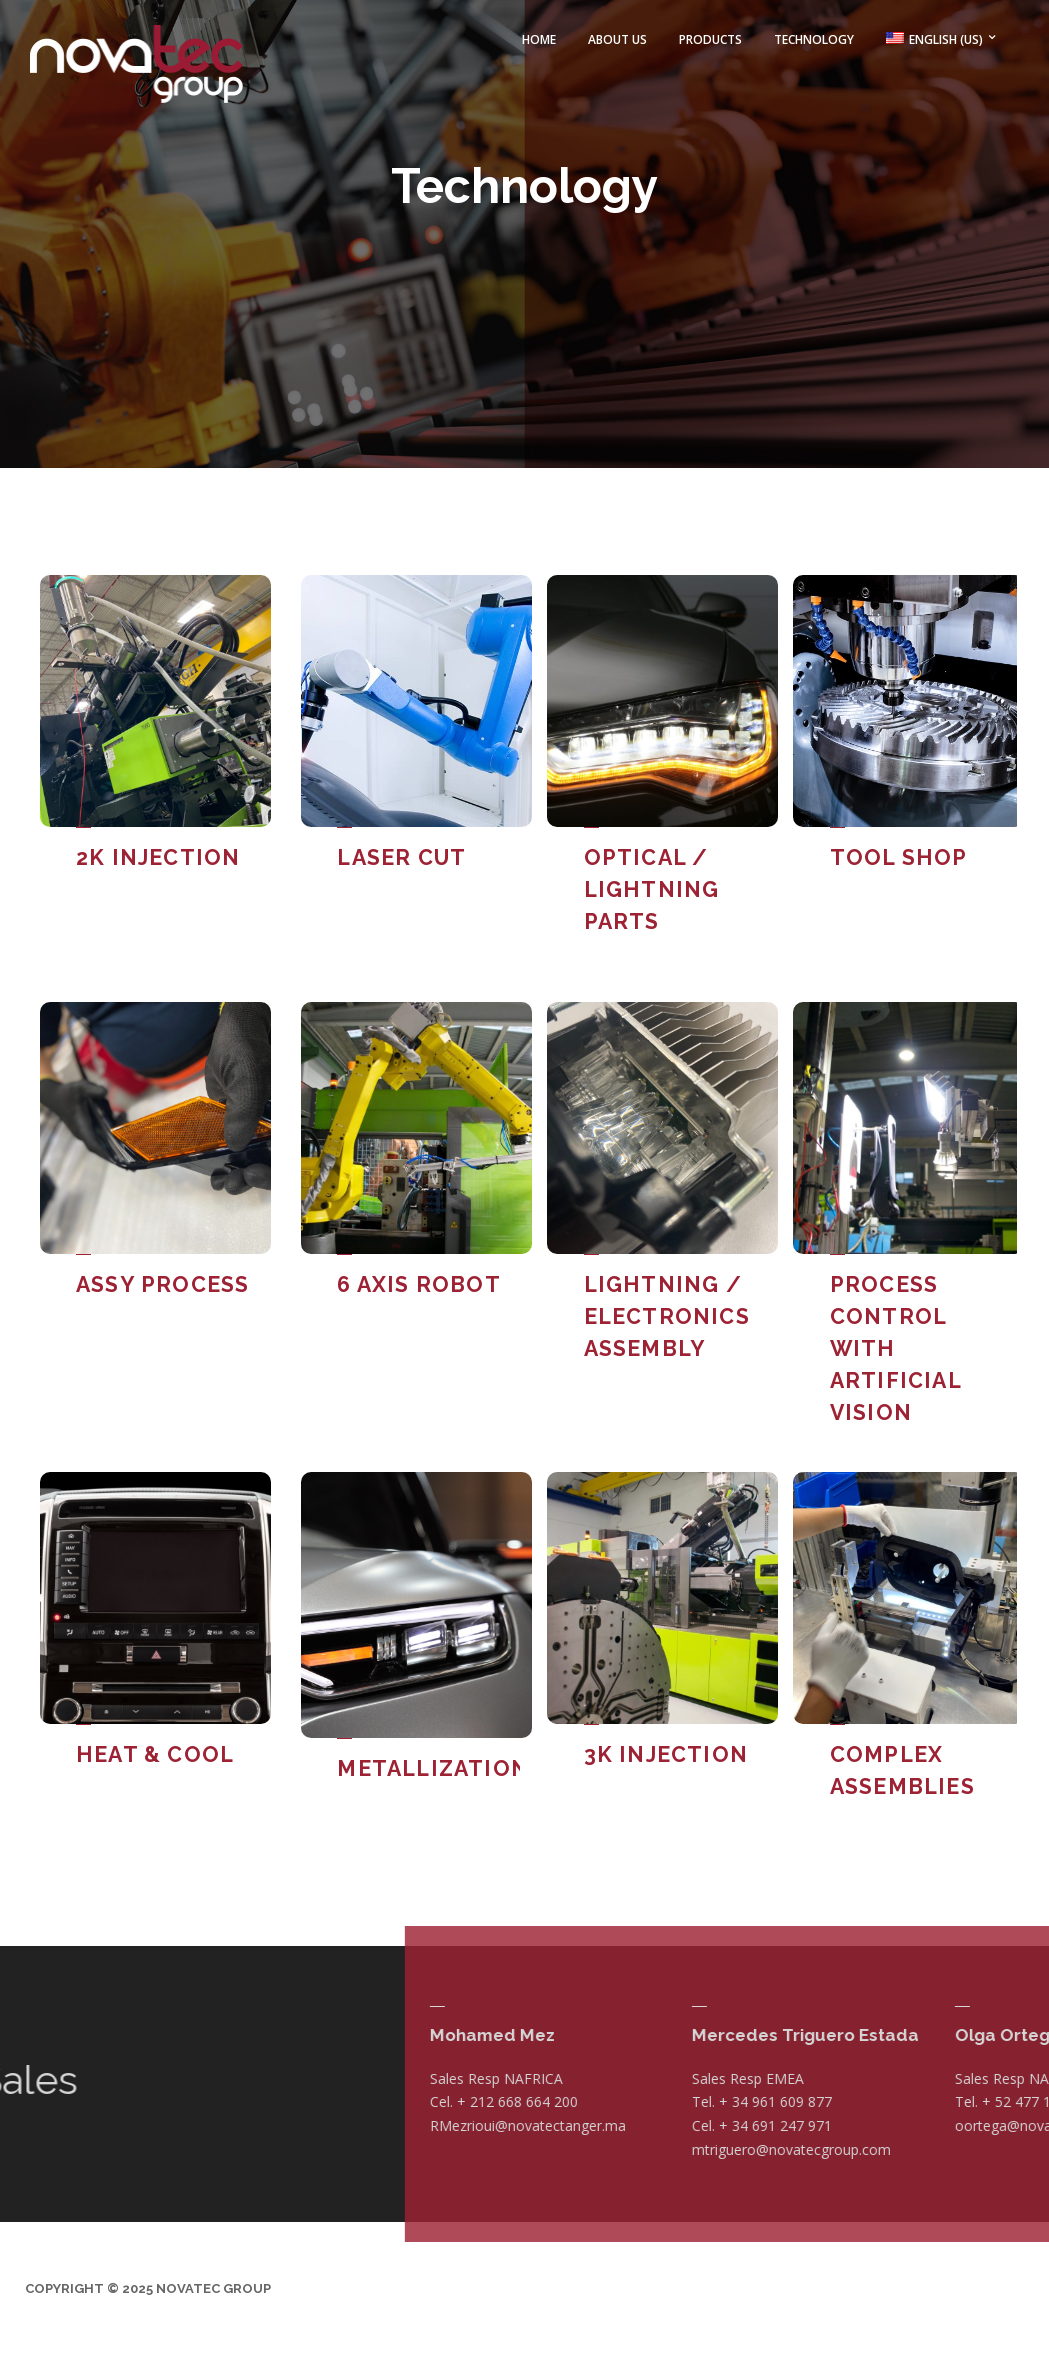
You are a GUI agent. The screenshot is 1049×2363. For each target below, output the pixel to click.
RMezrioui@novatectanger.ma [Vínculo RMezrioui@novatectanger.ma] (910, 2112)
